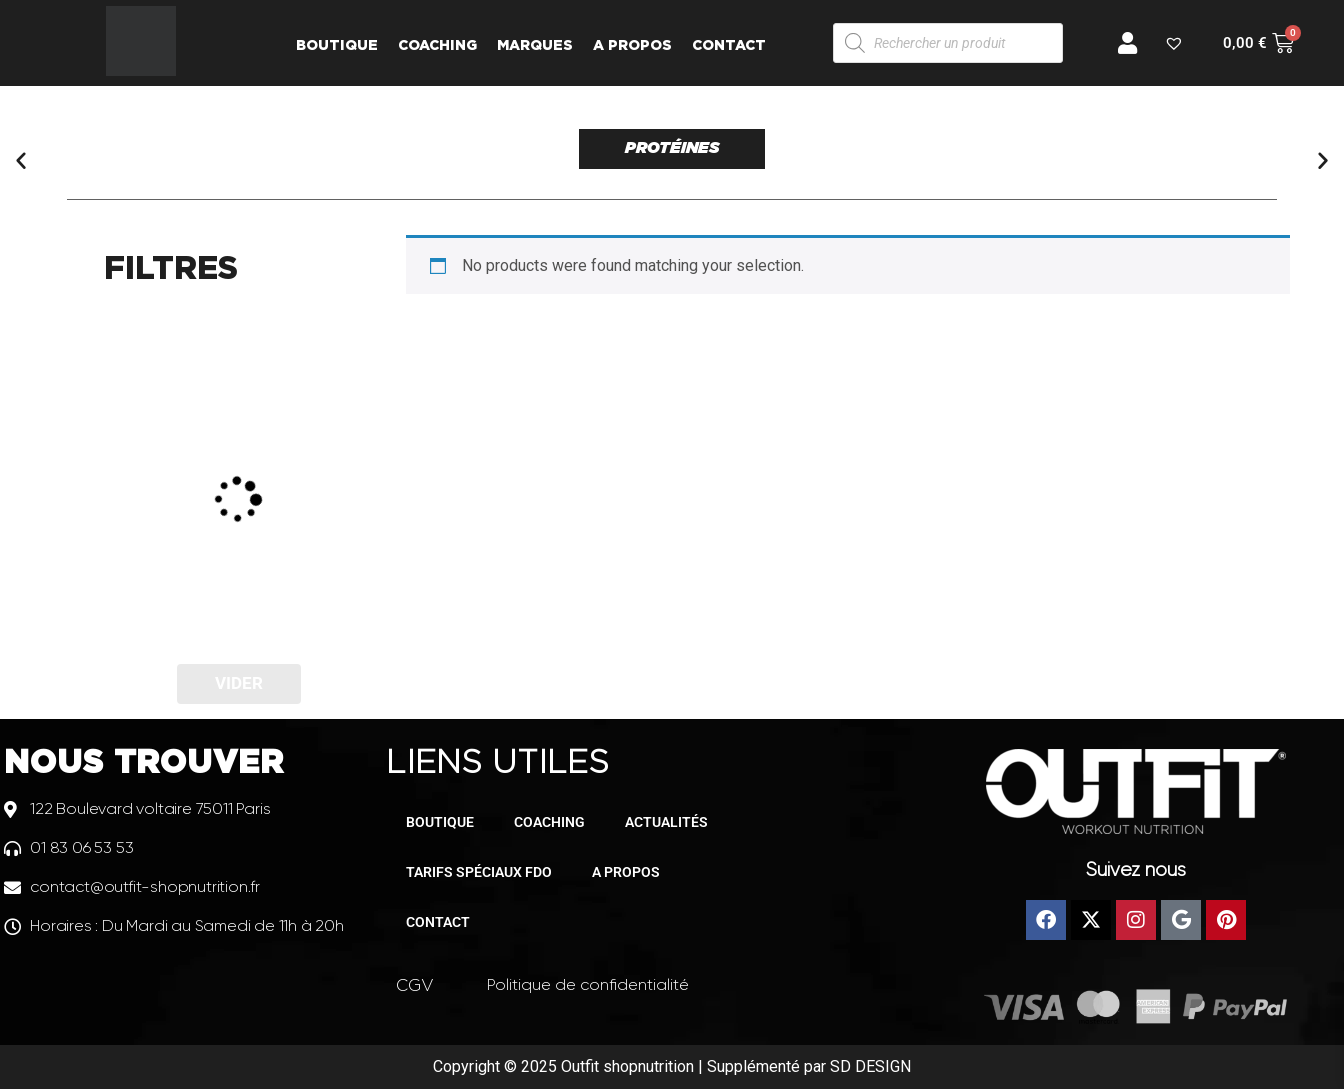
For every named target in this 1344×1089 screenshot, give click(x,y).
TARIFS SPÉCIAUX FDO (479, 872)
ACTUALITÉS (666, 822)
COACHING (437, 44)
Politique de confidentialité (588, 984)
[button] (21, 160)
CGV (415, 985)
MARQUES (535, 44)
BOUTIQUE (337, 44)
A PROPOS (632, 44)
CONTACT (729, 44)
